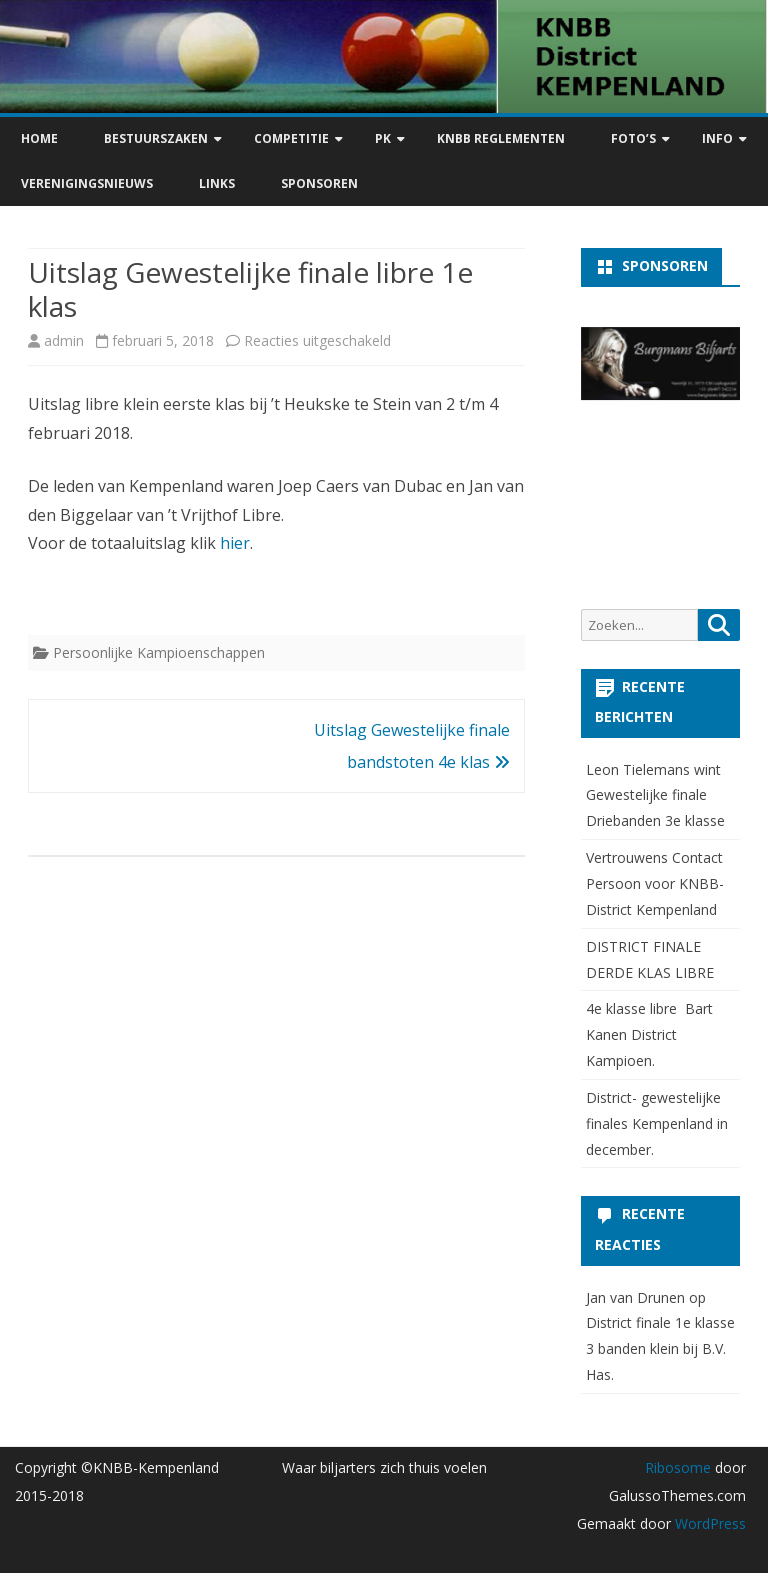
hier (235, 543)
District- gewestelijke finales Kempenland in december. (657, 1123)
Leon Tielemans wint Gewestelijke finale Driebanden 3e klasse (655, 795)
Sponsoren (319, 183)
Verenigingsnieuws (87, 183)
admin (64, 340)
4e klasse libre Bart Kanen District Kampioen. (649, 1034)
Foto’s (633, 138)
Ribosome (678, 1467)
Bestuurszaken (156, 138)
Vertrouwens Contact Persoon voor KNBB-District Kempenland (655, 883)
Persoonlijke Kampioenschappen (159, 652)
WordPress (708, 1523)
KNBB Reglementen (501, 138)
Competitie (291, 138)
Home (39, 138)
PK (383, 138)
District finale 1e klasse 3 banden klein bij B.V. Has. (660, 1348)
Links (217, 183)
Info (717, 138)
